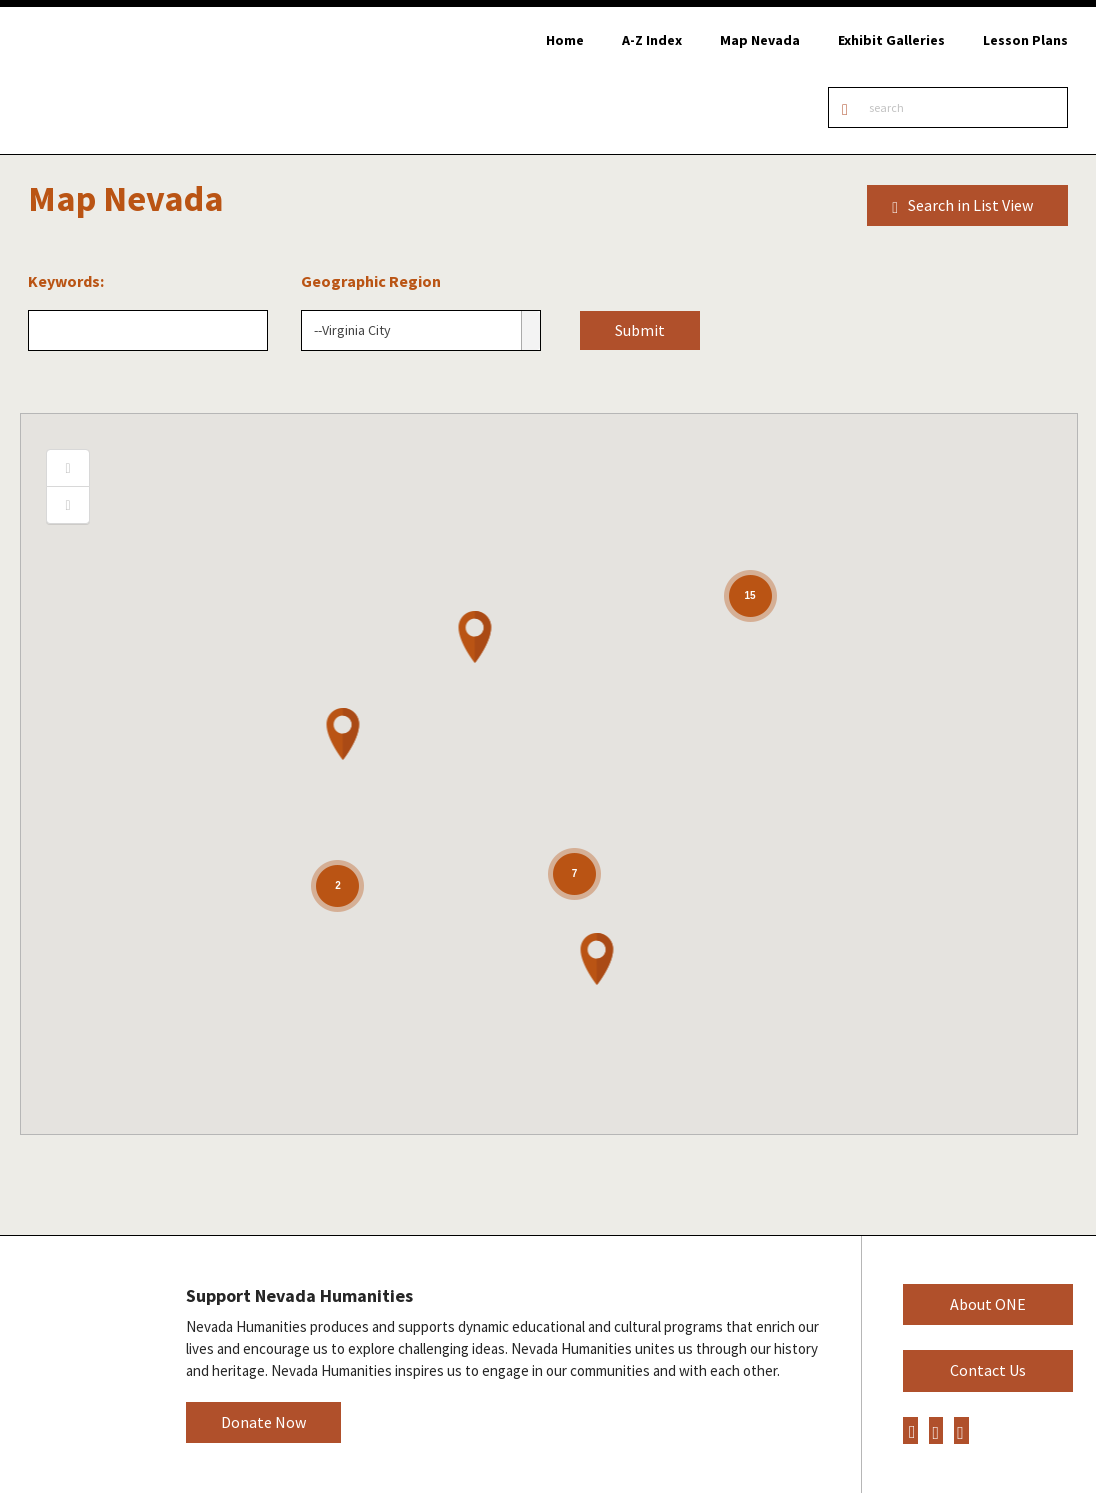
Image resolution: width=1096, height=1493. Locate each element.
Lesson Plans (1025, 40)
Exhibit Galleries (891, 40)
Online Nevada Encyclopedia (119, 80)
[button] (476, 637)
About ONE (988, 1304)
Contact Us (988, 1370)
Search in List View (962, 205)
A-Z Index (652, 40)
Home (565, 40)
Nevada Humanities (77, 1363)
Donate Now (263, 1422)
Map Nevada (760, 40)
